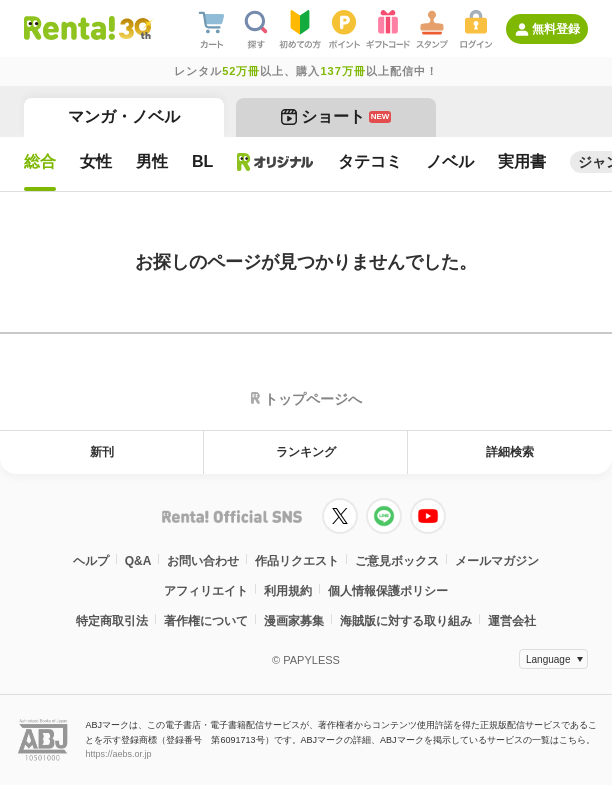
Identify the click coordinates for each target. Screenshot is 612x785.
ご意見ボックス (397, 561)
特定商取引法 (112, 621)
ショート (336, 116)
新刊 (102, 452)
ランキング (306, 452)
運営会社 (512, 621)
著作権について (206, 621)
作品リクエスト (297, 561)
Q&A (138, 561)
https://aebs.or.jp (118, 754)
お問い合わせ (203, 561)
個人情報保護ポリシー (388, 591)
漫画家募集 (294, 621)
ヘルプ (91, 561)
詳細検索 (510, 452)
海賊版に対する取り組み (406, 621)
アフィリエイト (206, 591)
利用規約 (288, 591)
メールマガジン (497, 561)
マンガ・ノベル (124, 116)
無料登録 (556, 29)
